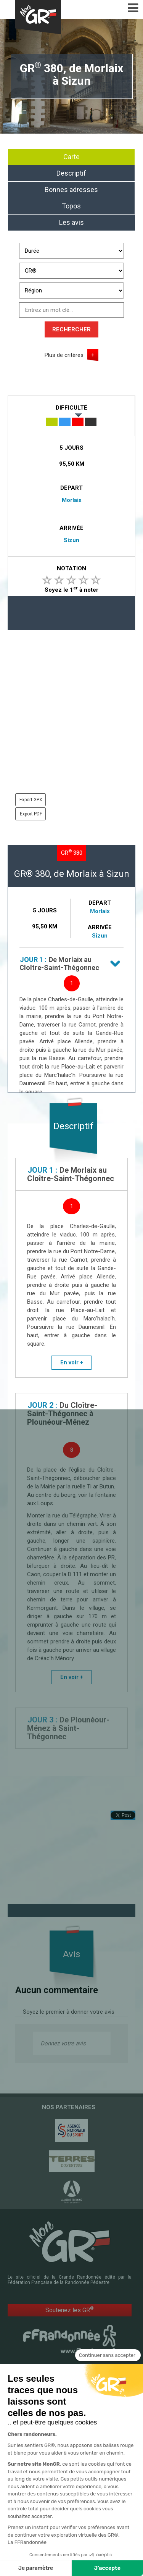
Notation (71, 568)
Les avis (71, 222)
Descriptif (71, 173)
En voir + (71, 1362)
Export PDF (31, 814)
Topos (71, 206)
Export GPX (30, 799)
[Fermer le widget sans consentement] (108, 2370)
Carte (71, 157)
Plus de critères (64, 355)
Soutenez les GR (69, 2310)
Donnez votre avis (63, 2043)
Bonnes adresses (71, 190)
